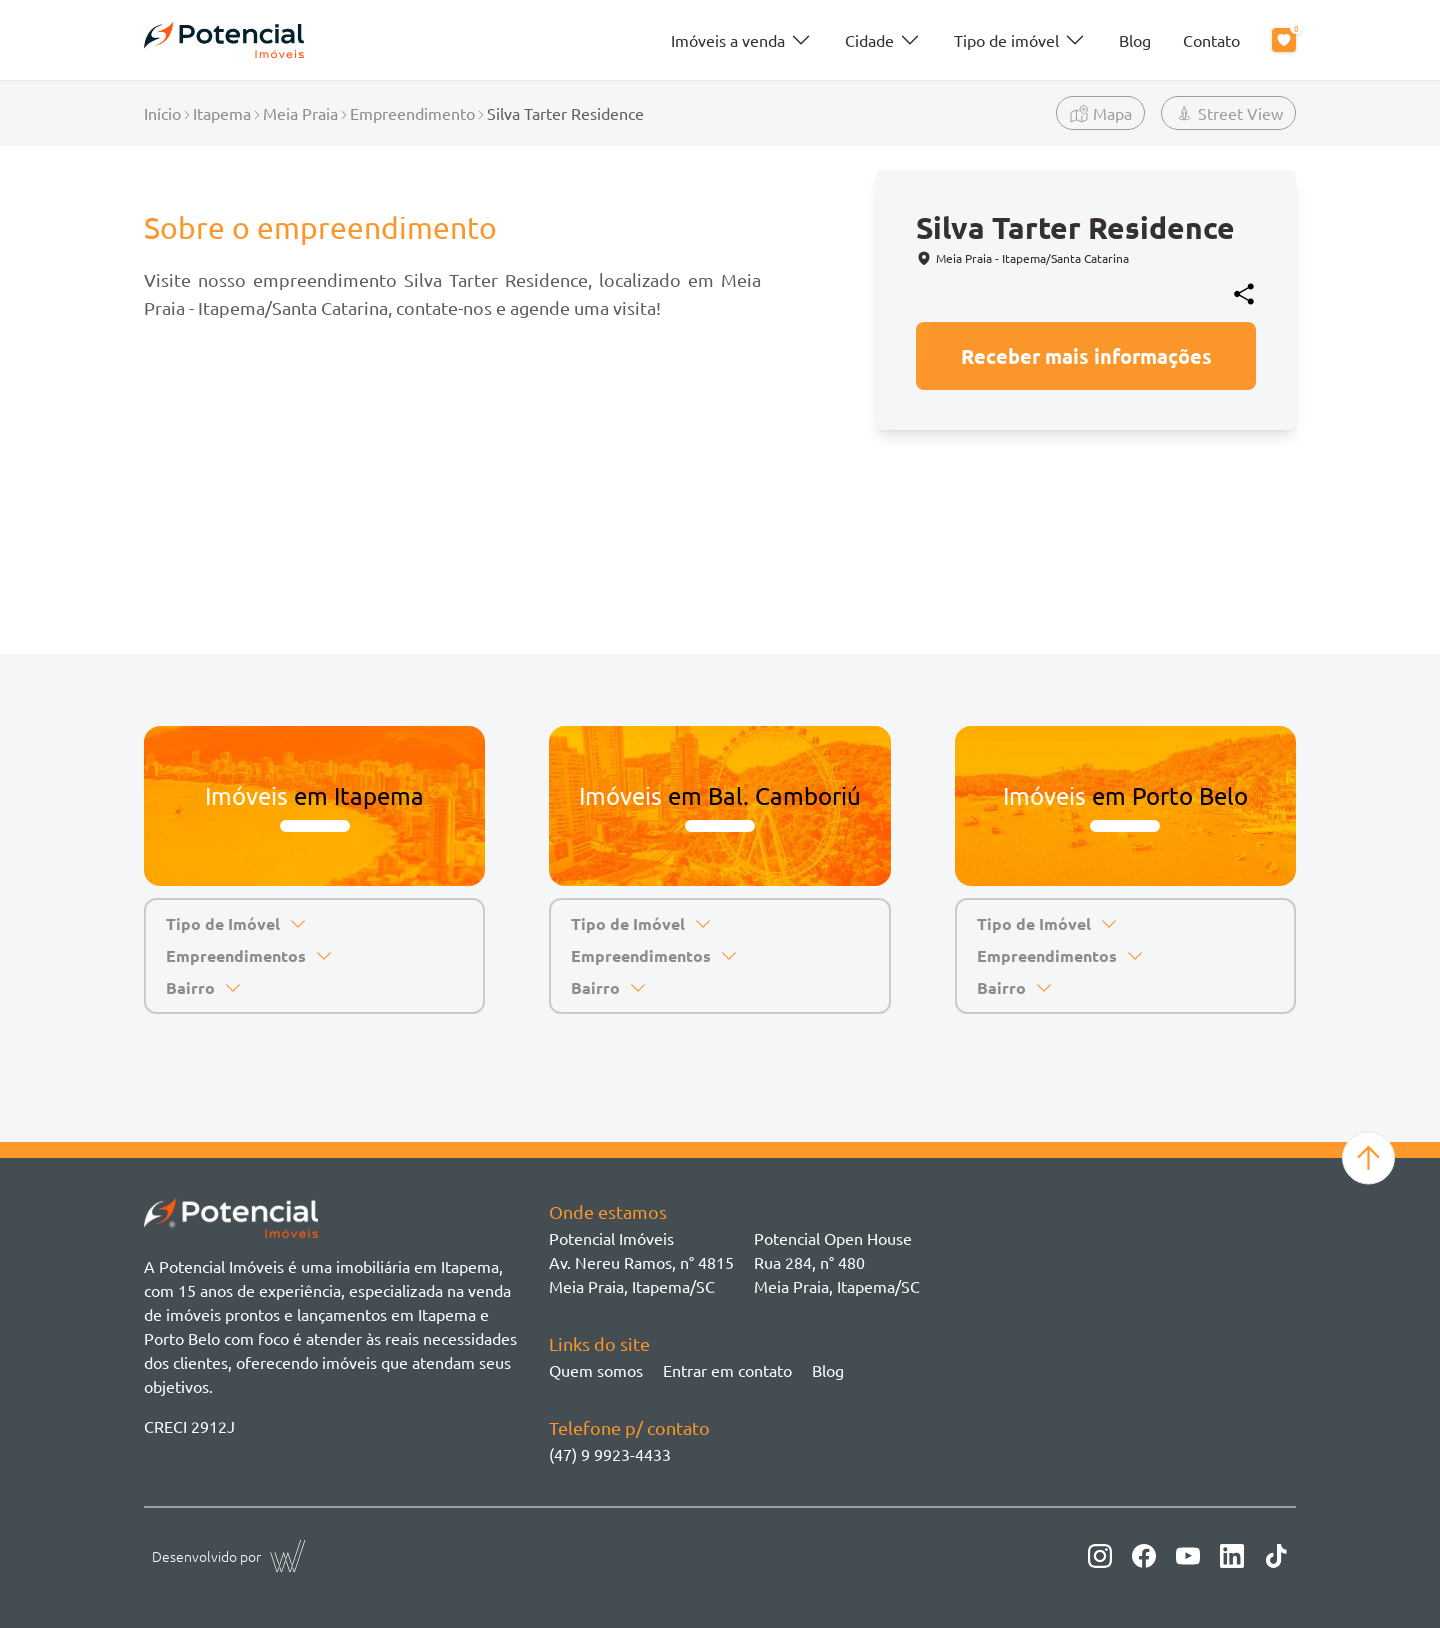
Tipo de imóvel (1020, 40)
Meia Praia (300, 113)
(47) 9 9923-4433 (610, 1454)
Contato (1211, 40)
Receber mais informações (1086, 356)
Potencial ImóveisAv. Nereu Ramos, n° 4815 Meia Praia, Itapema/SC (641, 1262)
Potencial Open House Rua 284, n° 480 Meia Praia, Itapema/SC (837, 1262)
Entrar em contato (727, 1370)
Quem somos (596, 1370)
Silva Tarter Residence (565, 113)
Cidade (883, 40)
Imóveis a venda (742, 40)
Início (162, 113)
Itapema (222, 113)
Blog (1135, 40)
